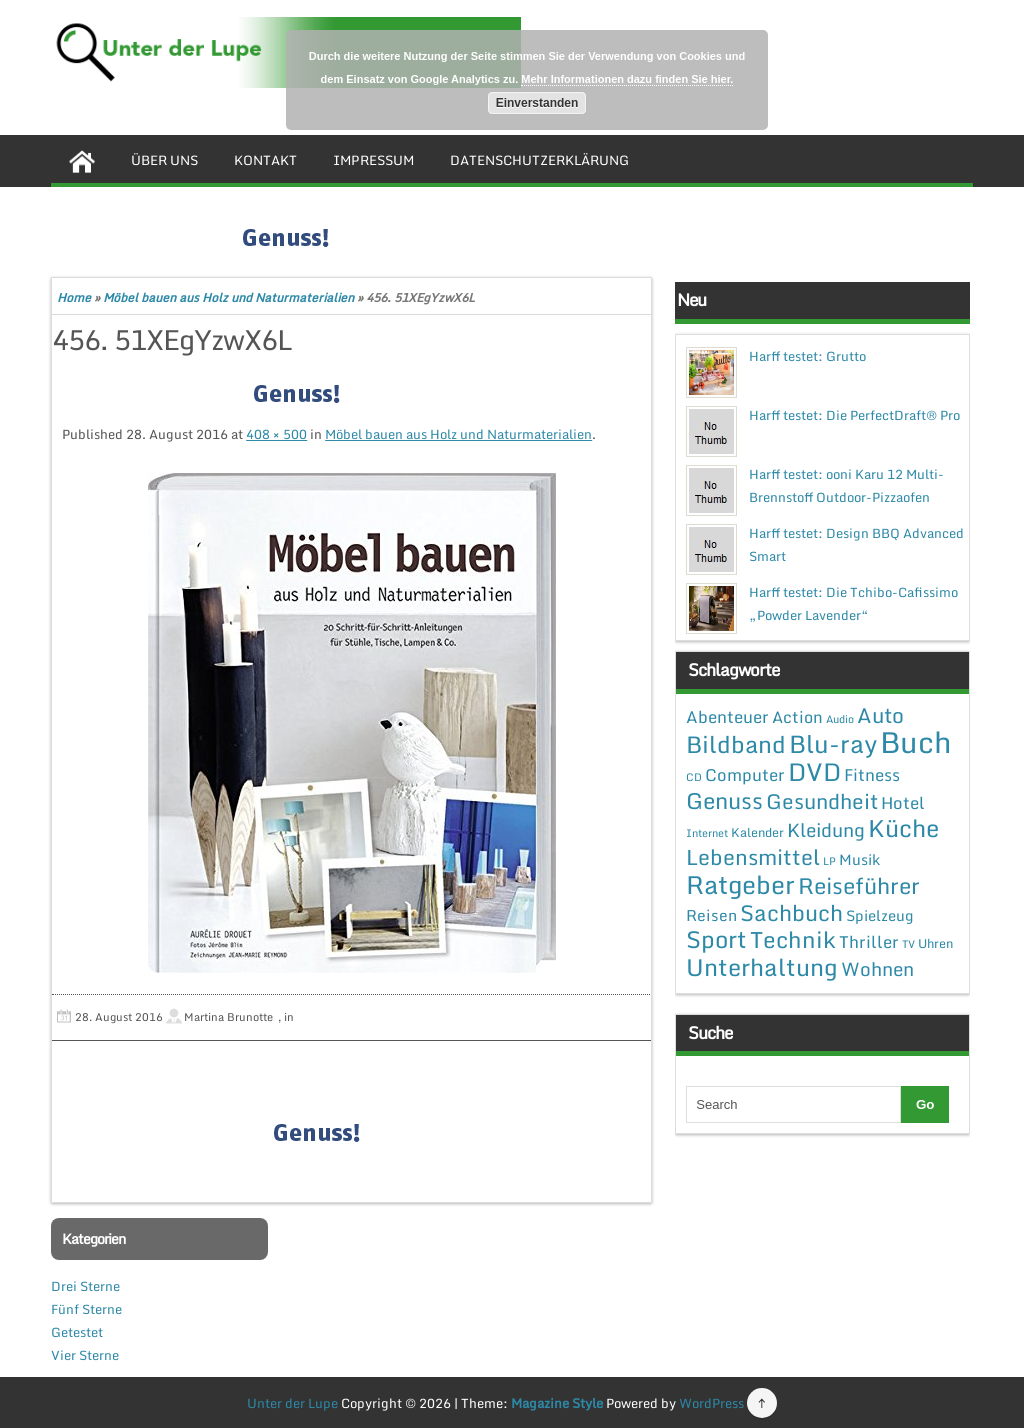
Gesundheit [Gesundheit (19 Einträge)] (822, 801)
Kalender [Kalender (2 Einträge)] (757, 832)
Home (74, 297)
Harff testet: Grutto (807, 356)
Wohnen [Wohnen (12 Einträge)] (877, 968)
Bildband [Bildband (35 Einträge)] (736, 744)
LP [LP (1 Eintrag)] (829, 861)
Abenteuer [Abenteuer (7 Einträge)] (727, 716)
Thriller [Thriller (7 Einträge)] (869, 941)
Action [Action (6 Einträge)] (797, 717)
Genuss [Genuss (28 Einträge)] (724, 800)
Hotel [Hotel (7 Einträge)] (903, 802)
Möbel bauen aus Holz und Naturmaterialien (228, 297)
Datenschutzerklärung (539, 160)
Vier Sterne (85, 1355)
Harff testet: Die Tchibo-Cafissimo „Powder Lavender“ (853, 603)
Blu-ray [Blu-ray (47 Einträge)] (833, 743)
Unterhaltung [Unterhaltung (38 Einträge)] (762, 967)
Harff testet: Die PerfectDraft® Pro (854, 415)
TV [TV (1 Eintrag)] (908, 944)
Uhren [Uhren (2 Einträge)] (935, 943)
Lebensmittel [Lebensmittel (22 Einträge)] (753, 856)
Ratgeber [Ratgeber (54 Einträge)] (740, 884)
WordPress (711, 1403)
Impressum (373, 160)
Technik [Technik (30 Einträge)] (793, 939)
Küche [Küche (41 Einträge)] (903, 827)
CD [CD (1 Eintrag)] (694, 777)
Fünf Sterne (86, 1309)
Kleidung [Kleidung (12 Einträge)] (826, 829)
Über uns (164, 160)
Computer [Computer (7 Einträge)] (745, 774)
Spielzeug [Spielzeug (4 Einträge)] (879, 915)
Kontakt (265, 160)
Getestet (77, 1332)
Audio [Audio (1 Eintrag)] (840, 719)
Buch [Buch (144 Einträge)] (916, 742)
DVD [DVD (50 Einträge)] (814, 771)
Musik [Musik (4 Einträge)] (859, 859)
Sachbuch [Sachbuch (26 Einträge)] (791, 912)
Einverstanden (537, 103)
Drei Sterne (85, 1286)
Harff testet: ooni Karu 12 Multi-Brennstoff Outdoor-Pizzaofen (846, 485)
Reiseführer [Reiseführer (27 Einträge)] (859, 885)
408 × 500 (276, 434)
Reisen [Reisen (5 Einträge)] (711, 915)
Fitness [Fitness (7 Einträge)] (872, 774)
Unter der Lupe (292, 1403)
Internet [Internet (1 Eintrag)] (707, 833)
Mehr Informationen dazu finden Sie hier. (627, 79)
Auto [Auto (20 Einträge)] (880, 715)
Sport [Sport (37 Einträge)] (716, 939)
